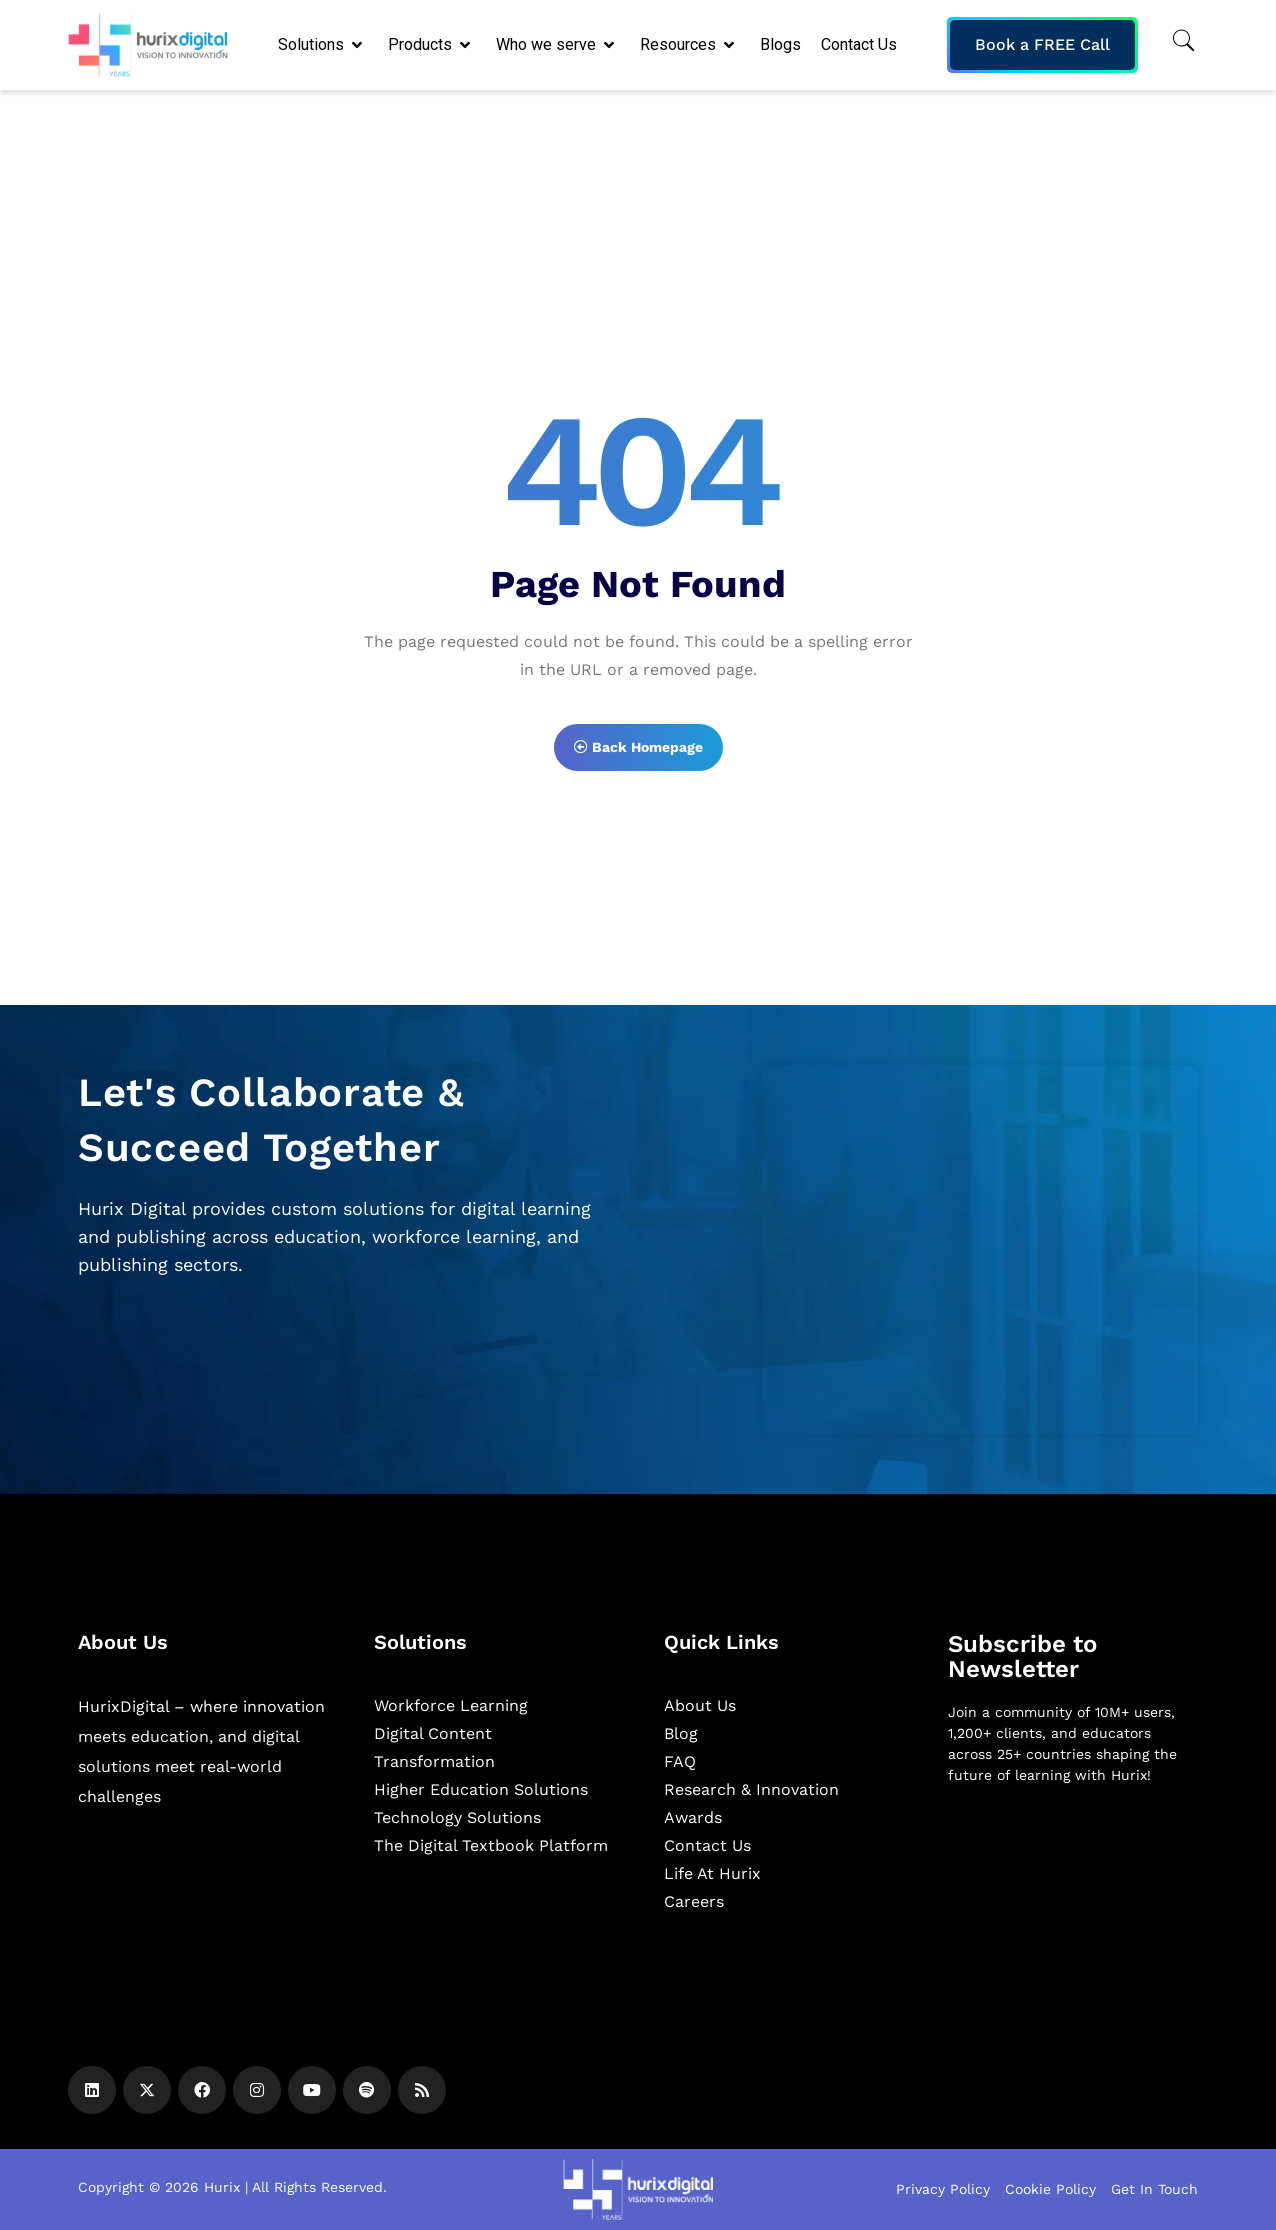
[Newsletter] (1073, 1906)
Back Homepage (638, 747)
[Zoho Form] (980, 1249)
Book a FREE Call (1042, 44)
